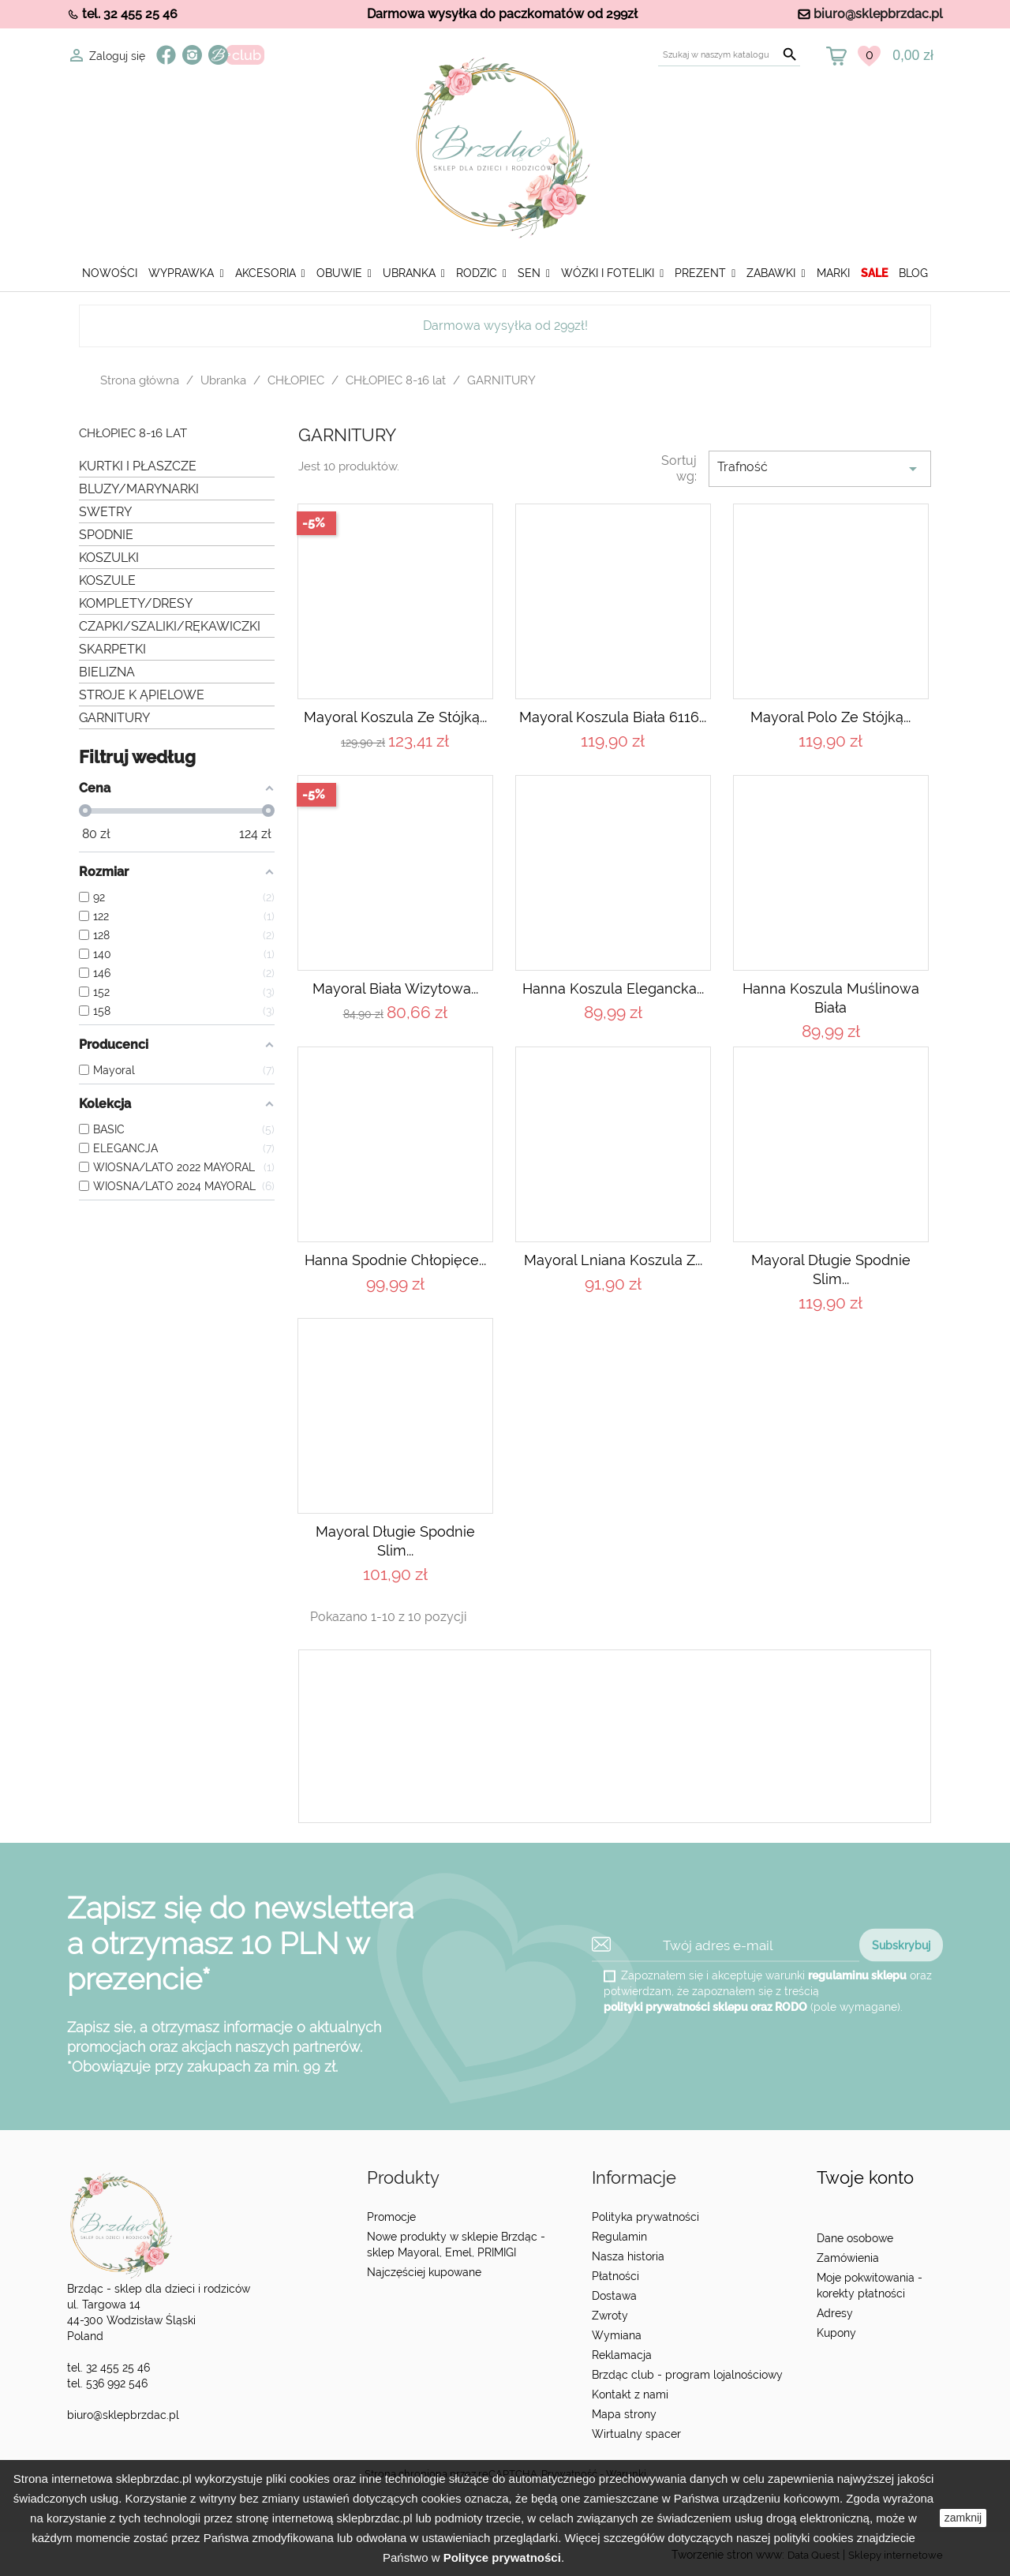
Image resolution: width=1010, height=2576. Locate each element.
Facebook (166, 55)
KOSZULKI (109, 557)
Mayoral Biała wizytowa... (395, 988)
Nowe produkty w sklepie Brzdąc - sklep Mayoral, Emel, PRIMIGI (456, 2244)
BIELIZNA (107, 672)
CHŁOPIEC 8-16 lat (133, 433)
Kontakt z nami (630, 2394)
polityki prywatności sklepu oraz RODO (705, 2007)
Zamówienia (848, 2258)
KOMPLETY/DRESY (136, 603)
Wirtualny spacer (636, 2434)
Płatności (615, 2276)
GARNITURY (114, 717)
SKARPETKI (112, 649)
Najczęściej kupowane (424, 2272)
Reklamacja (622, 2355)
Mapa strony (624, 2414)
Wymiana (617, 2335)
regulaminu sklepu (857, 1975)
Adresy (835, 2313)
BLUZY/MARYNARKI (139, 488)
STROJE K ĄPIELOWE (141, 694)
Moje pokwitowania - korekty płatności (869, 2285)
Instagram (192, 55)
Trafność (819, 468)
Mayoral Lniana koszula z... (613, 1260)
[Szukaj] (729, 54)
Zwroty (610, 2315)
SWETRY (105, 511)
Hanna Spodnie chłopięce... (395, 1260)
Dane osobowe (855, 2238)
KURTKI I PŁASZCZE (137, 466)
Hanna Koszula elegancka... (613, 988)
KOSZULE (107, 580)
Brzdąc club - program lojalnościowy (687, 2374)
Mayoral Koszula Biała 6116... (612, 717)
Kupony (836, 2333)
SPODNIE (106, 534)
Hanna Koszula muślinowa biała (831, 998)
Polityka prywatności (645, 2217)
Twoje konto (865, 2178)
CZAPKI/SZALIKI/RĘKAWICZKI (169, 626)
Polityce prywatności (502, 2557)
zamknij (963, 2517)
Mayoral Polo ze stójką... (830, 717)
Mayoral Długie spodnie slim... (831, 1269)
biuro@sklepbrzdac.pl (878, 13)
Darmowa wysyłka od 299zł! (505, 325)
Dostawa (614, 2296)
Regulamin (619, 2236)
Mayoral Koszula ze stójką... (395, 717)
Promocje (391, 2217)
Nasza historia (628, 2256)
